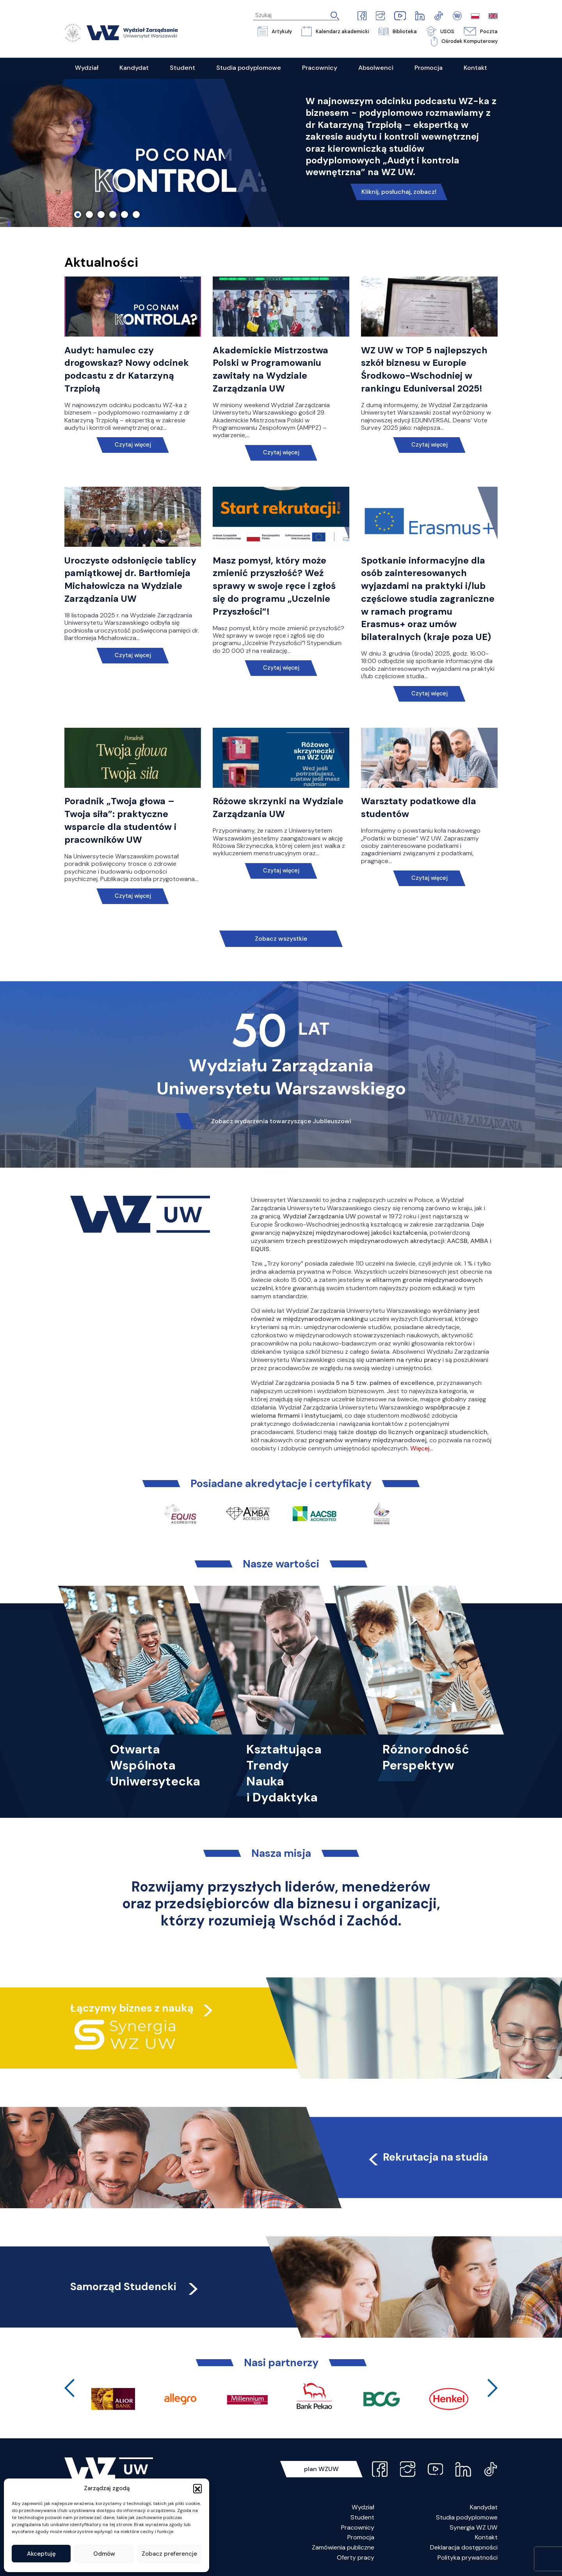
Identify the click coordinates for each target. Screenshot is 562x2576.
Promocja (360, 2537)
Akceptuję (41, 2554)
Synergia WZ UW (474, 2527)
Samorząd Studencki (135, 2286)
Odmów (104, 2554)
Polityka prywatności (468, 2557)
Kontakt (486, 2537)
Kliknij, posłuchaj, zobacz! (398, 192)
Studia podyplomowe (467, 2517)
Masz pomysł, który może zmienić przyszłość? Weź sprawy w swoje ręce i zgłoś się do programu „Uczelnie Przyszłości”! (274, 586)
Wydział (363, 2507)
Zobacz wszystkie (281, 938)
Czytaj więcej (133, 445)
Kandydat (484, 2507)
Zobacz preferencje (169, 2554)
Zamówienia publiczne (343, 2547)
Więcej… (421, 1448)
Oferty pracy (355, 2557)
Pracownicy (357, 2527)
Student (362, 2517)
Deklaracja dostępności (464, 2547)
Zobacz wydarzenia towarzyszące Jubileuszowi (281, 1121)
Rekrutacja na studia (427, 2157)
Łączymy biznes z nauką (132, 2008)
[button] (197, 2488)
